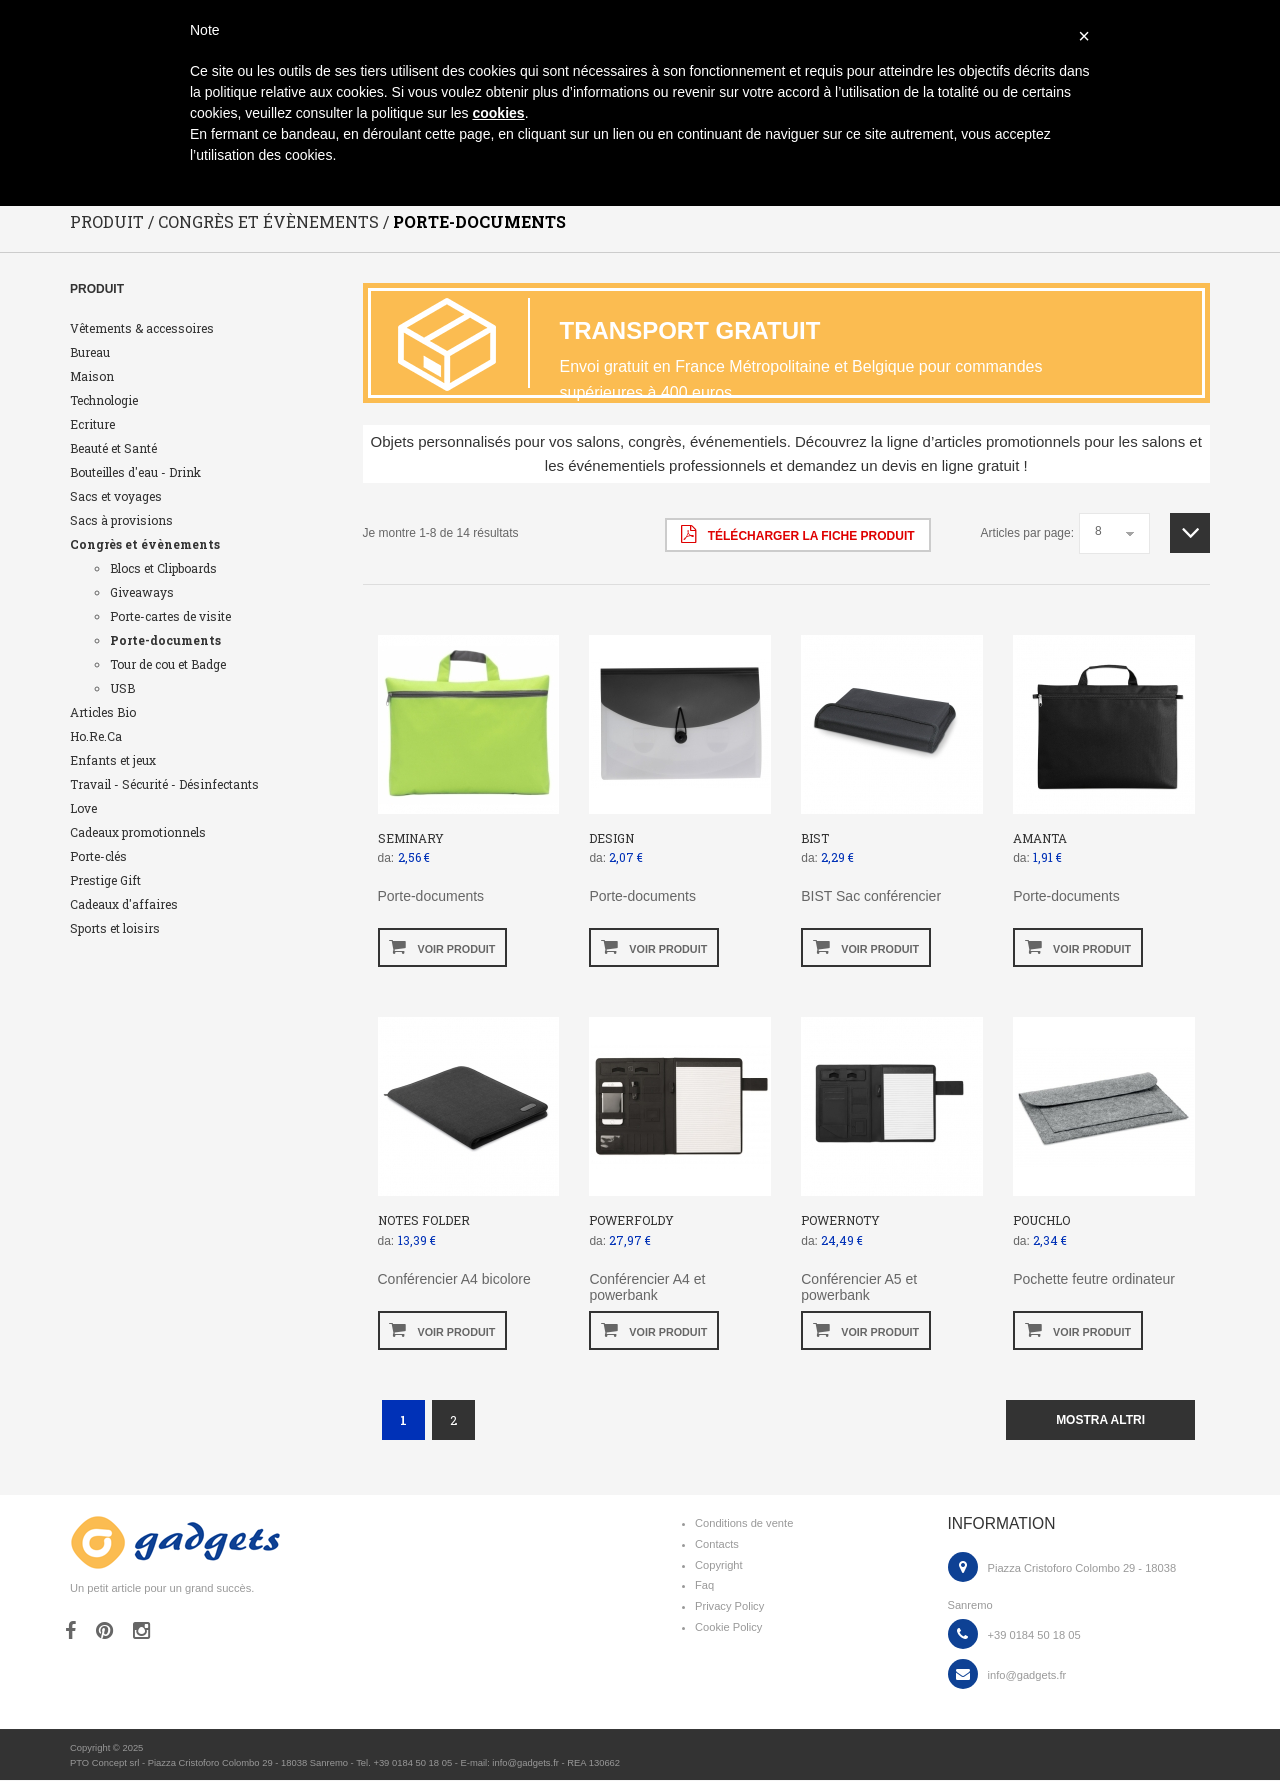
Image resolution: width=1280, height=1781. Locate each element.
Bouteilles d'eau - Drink (135, 472)
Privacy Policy (729, 1607)
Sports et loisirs (115, 928)
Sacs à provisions (121, 520)
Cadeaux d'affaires (124, 904)
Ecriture (92, 424)
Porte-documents (165, 640)
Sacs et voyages (116, 496)
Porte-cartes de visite (170, 616)
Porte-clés (98, 856)
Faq (704, 1586)
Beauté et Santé (113, 448)
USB (122, 688)
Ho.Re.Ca (96, 736)
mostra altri (1100, 1420)
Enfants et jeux (113, 760)
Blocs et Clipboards (163, 568)
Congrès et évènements (145, 544)
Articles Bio (103, 712)
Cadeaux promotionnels (138, 832)
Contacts (717, 1544)
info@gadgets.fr (1027, 1675)
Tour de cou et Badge (168, 664)
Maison (92, 376)
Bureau (90, 352)
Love (83, 808)
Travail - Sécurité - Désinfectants (164, 784)
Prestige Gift (105, 880)
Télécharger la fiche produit (797, 534)
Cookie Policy (728, 1628)
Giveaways (142, 592)
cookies (498, 113)
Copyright (719, 1565)
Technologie (104, 400)
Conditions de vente (744, 1524)
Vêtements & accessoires (142, 328)
